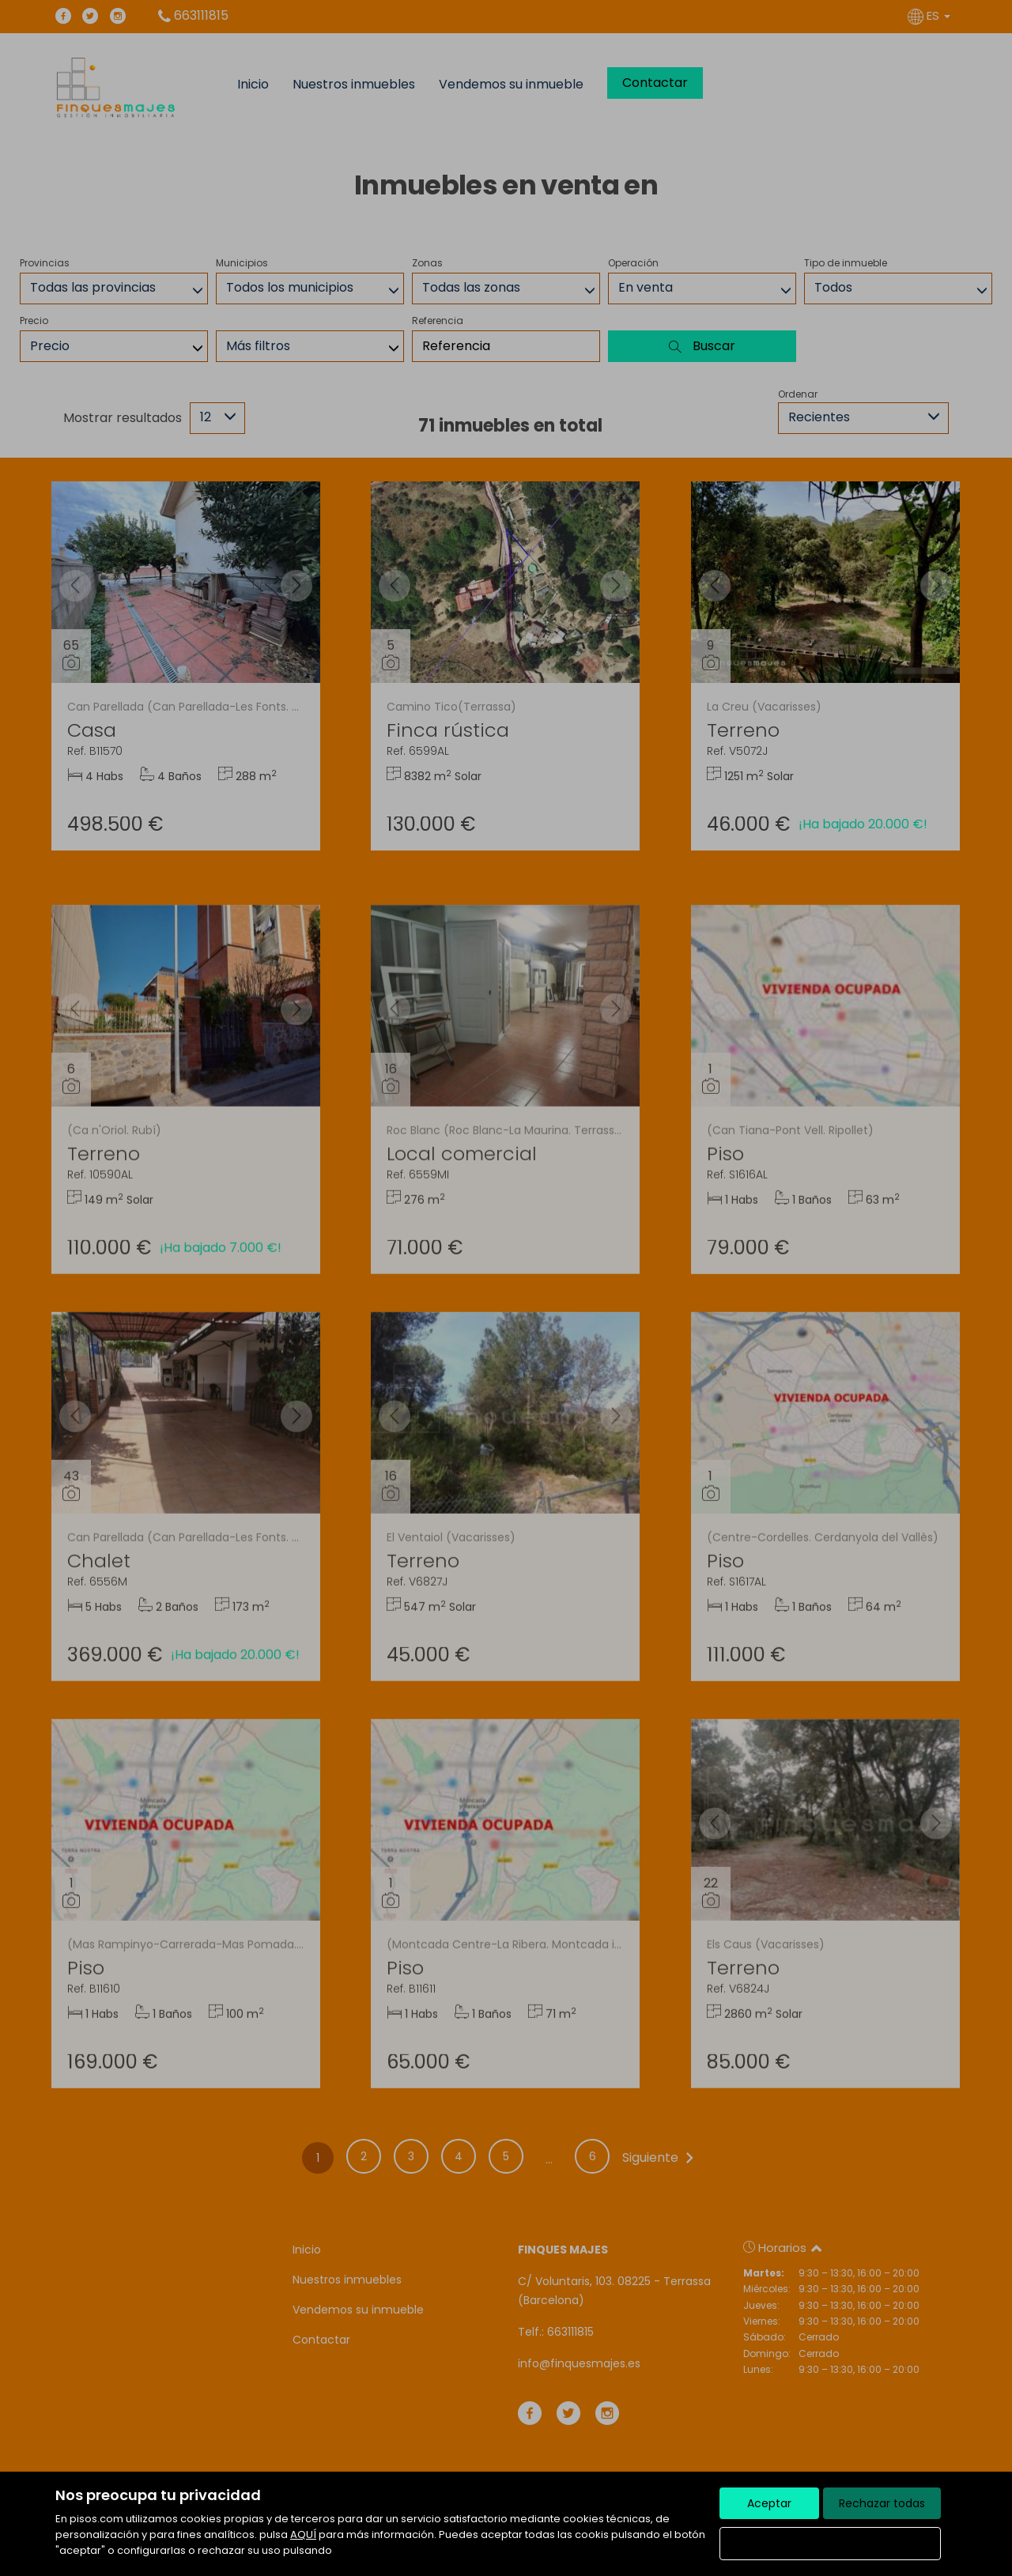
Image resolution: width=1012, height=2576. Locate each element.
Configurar (830, 2543)
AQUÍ (303, 2534)
